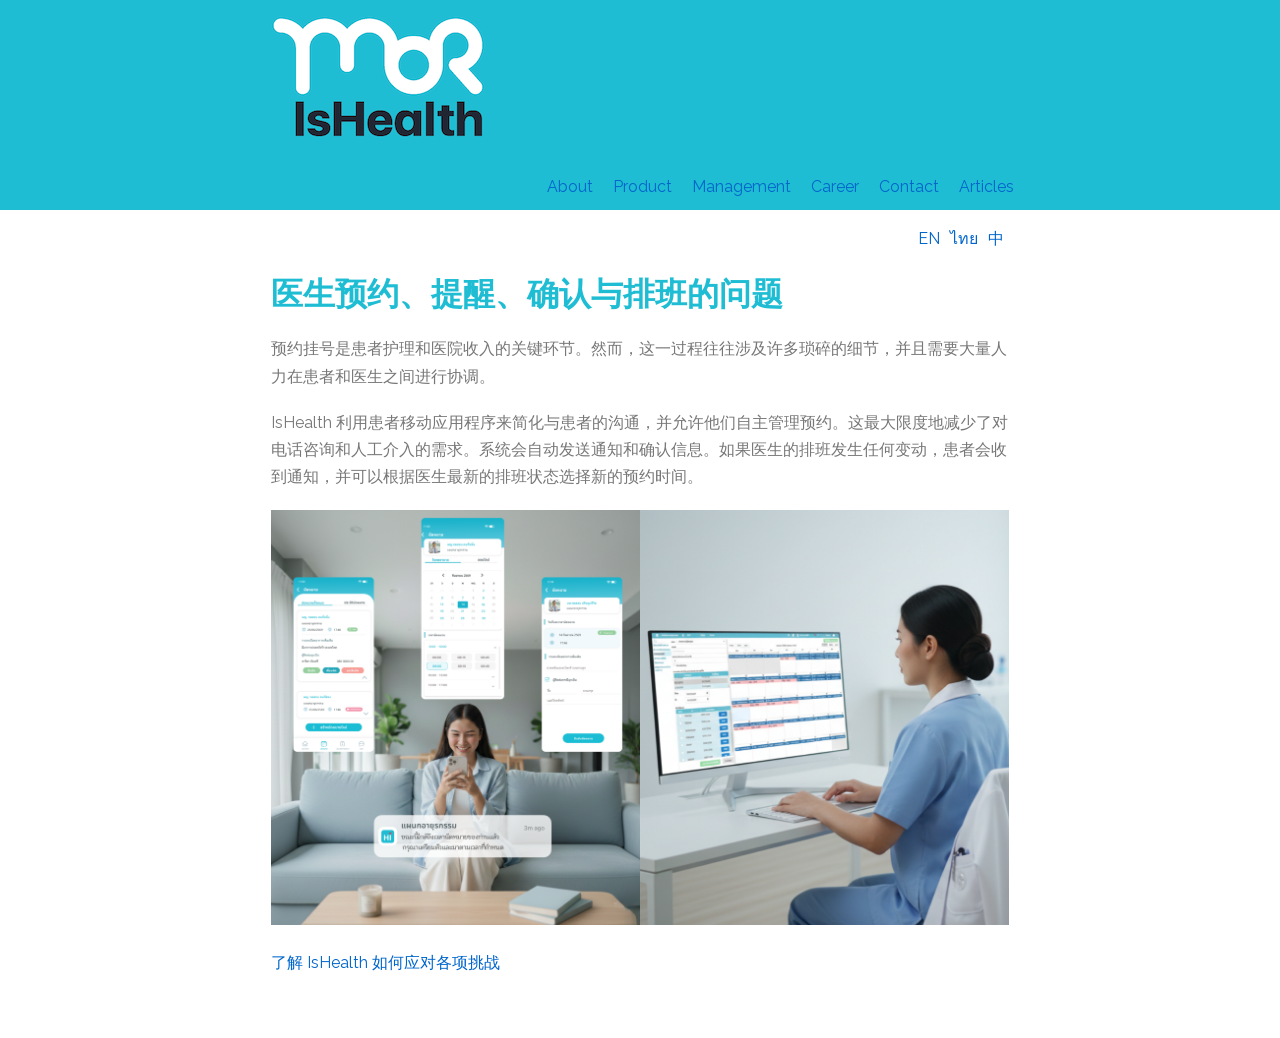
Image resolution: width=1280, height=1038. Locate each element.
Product (642, 186)
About (570, 186)
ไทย (964, 238)
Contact (909, 186)
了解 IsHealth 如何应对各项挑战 (385, 962)
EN (929, 238)
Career (835, 186)
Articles (986, 186)
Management (741, 186)
